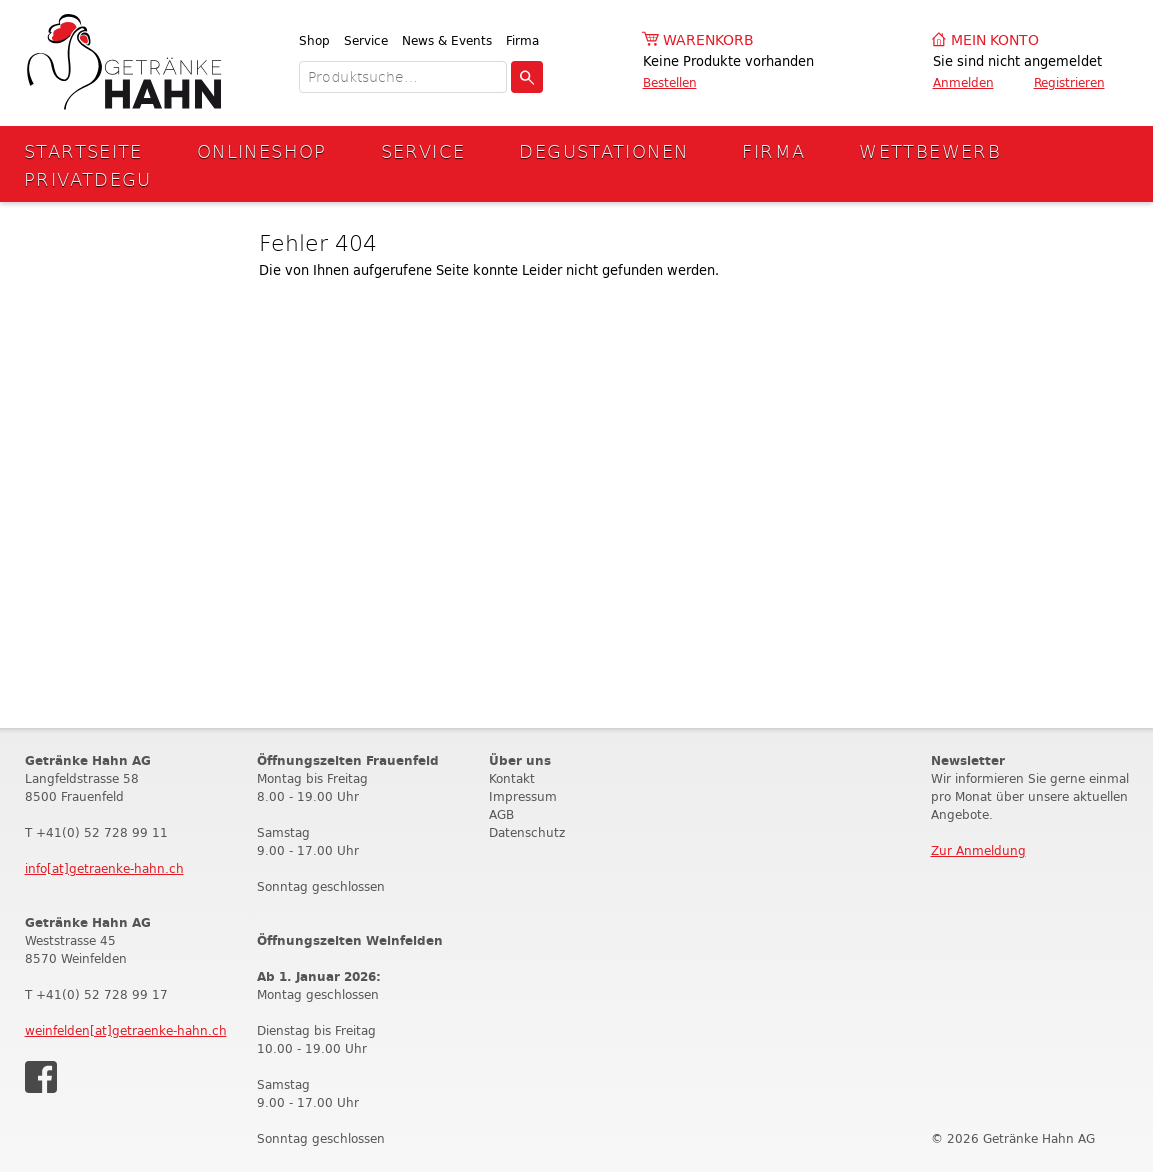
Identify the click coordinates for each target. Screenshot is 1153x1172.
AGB (501, 814)
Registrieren (1069, 82)
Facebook (41, 1077)
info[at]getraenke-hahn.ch (104, 868)
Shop (314, 40)
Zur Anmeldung (978, 850)
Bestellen (670, 82)
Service (366, 40)
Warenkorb (708, 40)
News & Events (447, 40)
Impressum (523, 796)
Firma (522, 40)
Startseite (83, 150)
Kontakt (512, 778)
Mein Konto (995, 40)
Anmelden (963, 82)
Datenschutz (527, 832)
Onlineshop (262, 150)
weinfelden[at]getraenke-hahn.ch (126, 1030)
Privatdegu (88, 178)
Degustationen (603, 150)
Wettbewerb (930, 150)
